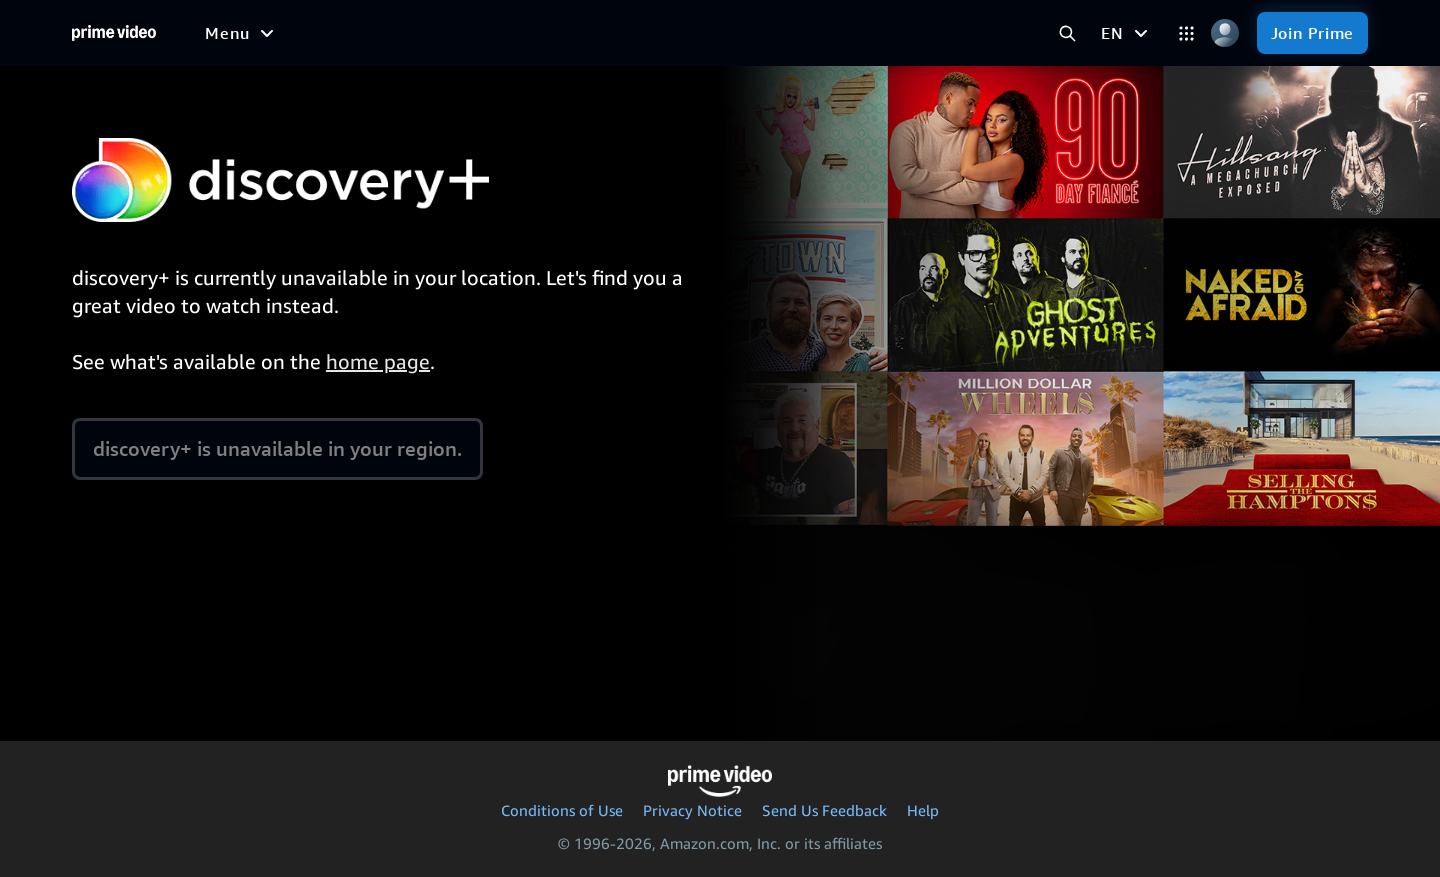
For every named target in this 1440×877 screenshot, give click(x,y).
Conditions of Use (562, 810)
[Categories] (1186, 33)
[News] (672, 33)
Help (923, 810)
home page (378, 361)
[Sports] (595, 33)
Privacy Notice (692, 810)
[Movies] (409, 33)
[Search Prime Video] (1067, 33)
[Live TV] (751, 33)
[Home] (114, 33)
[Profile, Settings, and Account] (1225, 33)
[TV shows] (503, 33)
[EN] (1126, 33)
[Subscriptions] (877, 33)
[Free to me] (311, 32)
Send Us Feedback (824, 810)
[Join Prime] (1312, 33)
